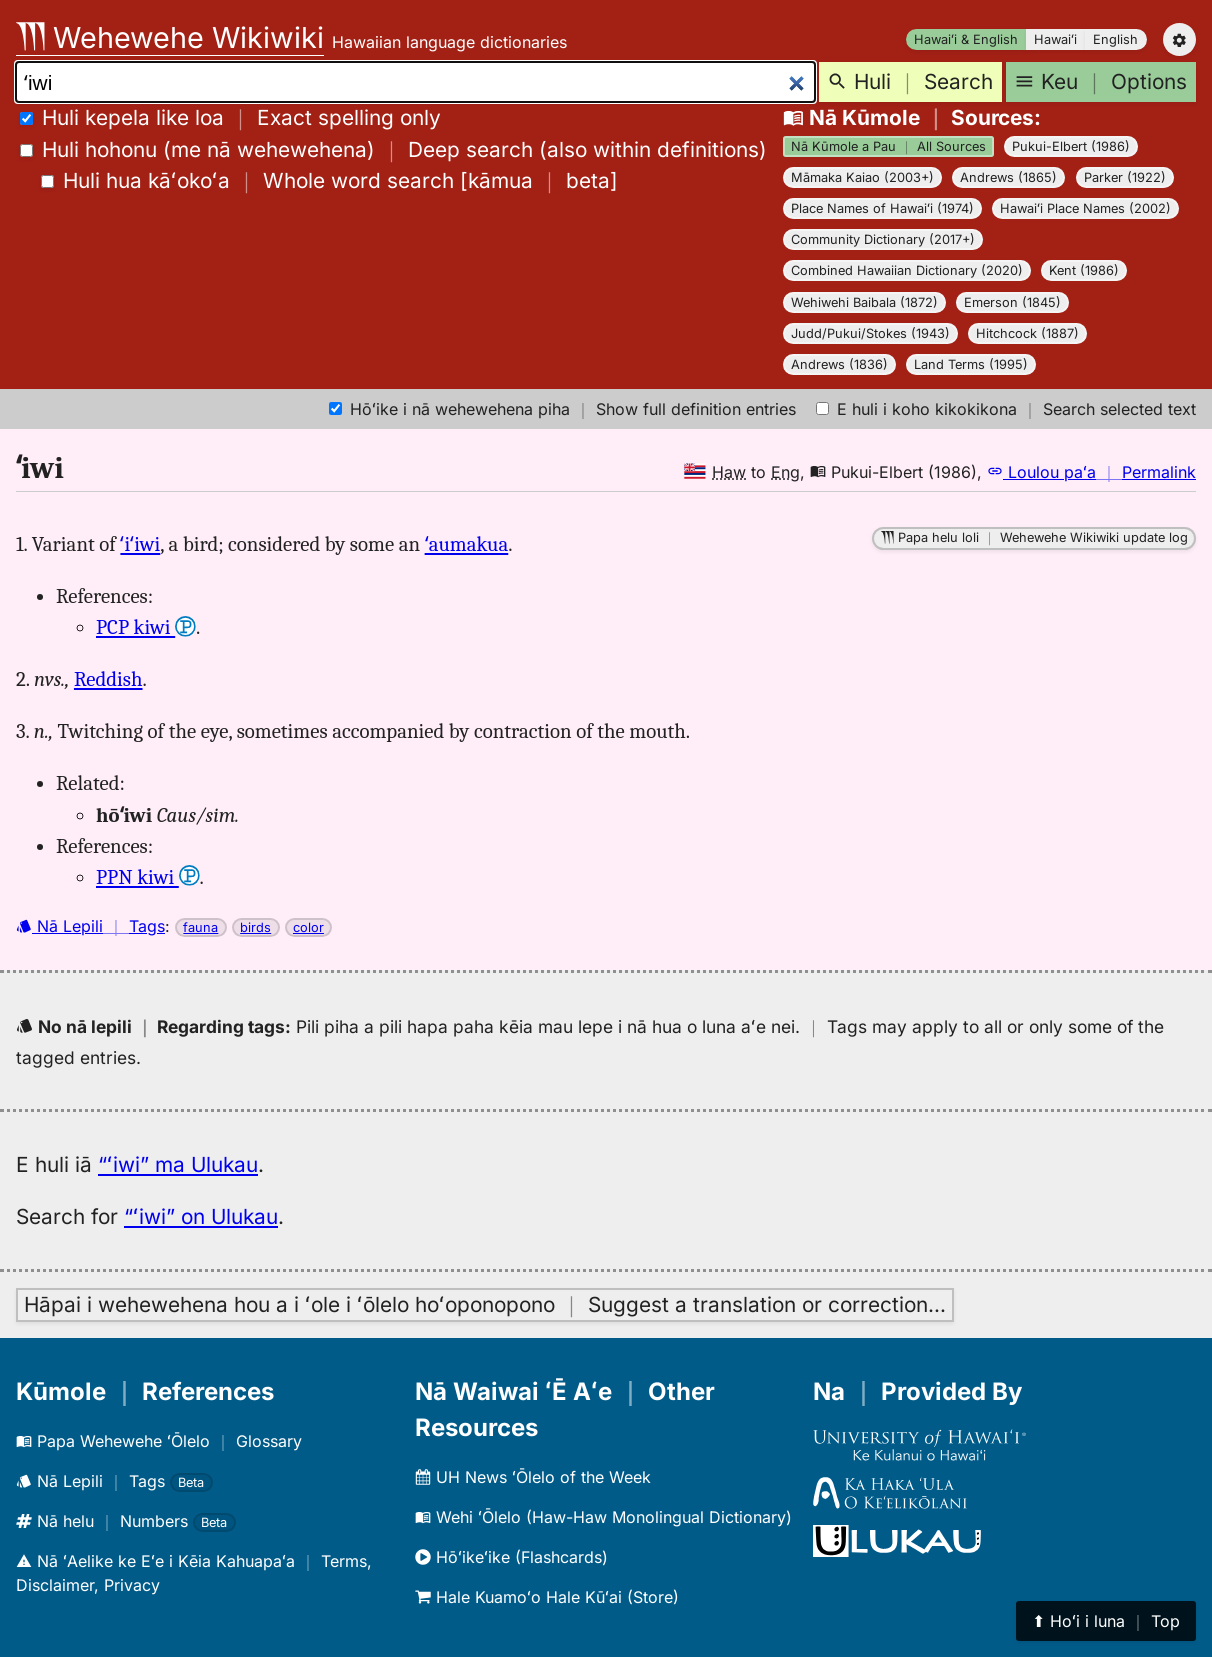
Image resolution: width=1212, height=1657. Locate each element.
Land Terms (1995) (971, 364)
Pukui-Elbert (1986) (1071, 146)
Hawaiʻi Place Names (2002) (1085, 208)
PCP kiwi (146, 627)
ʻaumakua (467, 544)
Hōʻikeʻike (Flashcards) (511, 1557)
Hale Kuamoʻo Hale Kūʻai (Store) (547, 1597)
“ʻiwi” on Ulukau (201, 1216)
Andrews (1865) (1008, 177)
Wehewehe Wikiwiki (170, 37)
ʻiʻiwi (140, 544)
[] (329, 180)
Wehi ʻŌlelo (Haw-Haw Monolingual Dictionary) (603, 1517)
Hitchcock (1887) (1027, 333)
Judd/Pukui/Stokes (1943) (870, 333)
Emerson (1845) (1012, 302)
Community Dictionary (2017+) (883, 239)
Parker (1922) (1125, 177)
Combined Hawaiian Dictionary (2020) (907, 270)
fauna (200, 927)
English (1115, 39)
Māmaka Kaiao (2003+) (862, 177)
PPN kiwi (148, 877)
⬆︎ (1106, 1621)
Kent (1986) (1084, 270)
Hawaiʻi (1055, 39)
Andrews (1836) (839, 364)
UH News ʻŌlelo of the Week (533, 1477)
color (308, 927)
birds (255, 927)
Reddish (108, 679)
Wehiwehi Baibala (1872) (864, 302)
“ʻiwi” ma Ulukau (178, 1164)
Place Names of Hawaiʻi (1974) (882, 208)
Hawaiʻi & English (966, 39)
